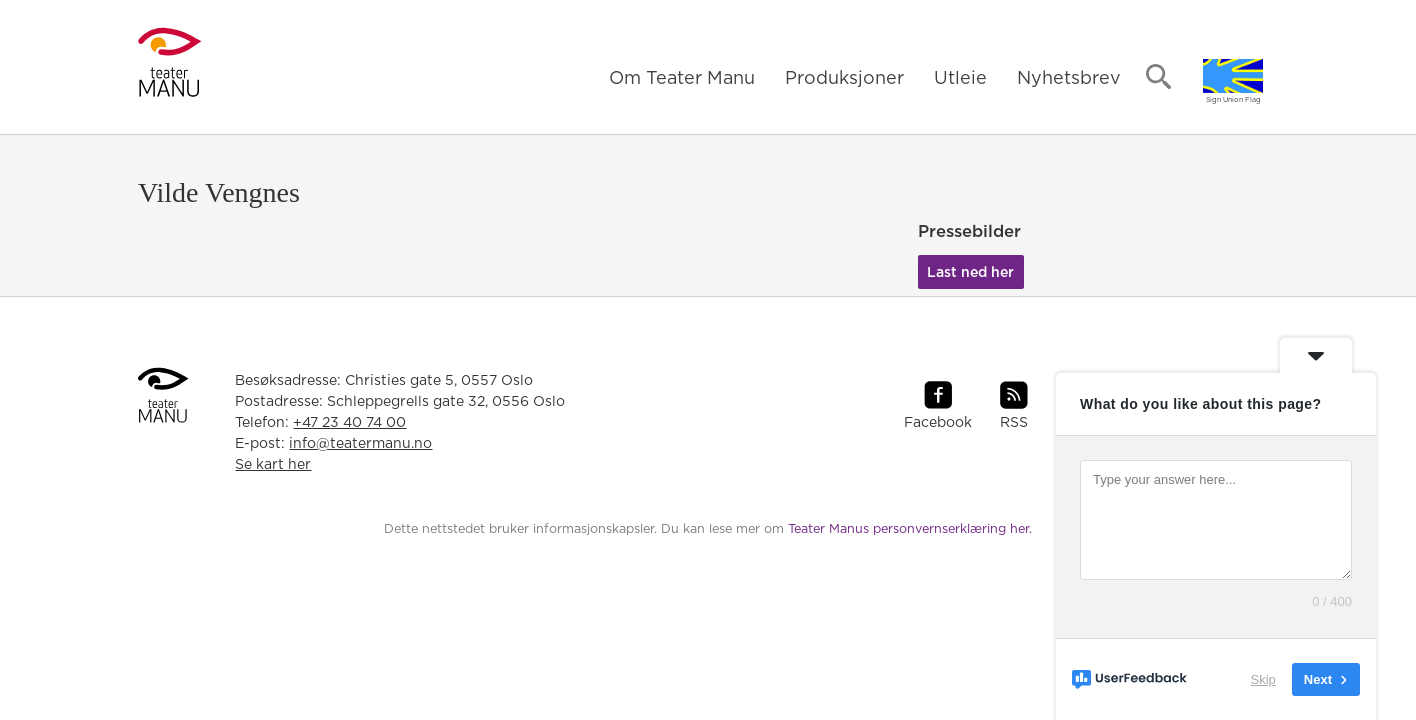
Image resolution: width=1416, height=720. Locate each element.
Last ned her (970, 273)
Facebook (938, 423)
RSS (1014, 423)
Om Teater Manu (682, 79)
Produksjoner (844, 79)
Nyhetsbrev (1069, 79)
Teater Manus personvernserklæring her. (910, 529)
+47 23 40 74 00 (349, 423)
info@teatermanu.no (360, 444)
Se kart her (273, 465)
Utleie (960, 79)
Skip (1263, 679)
